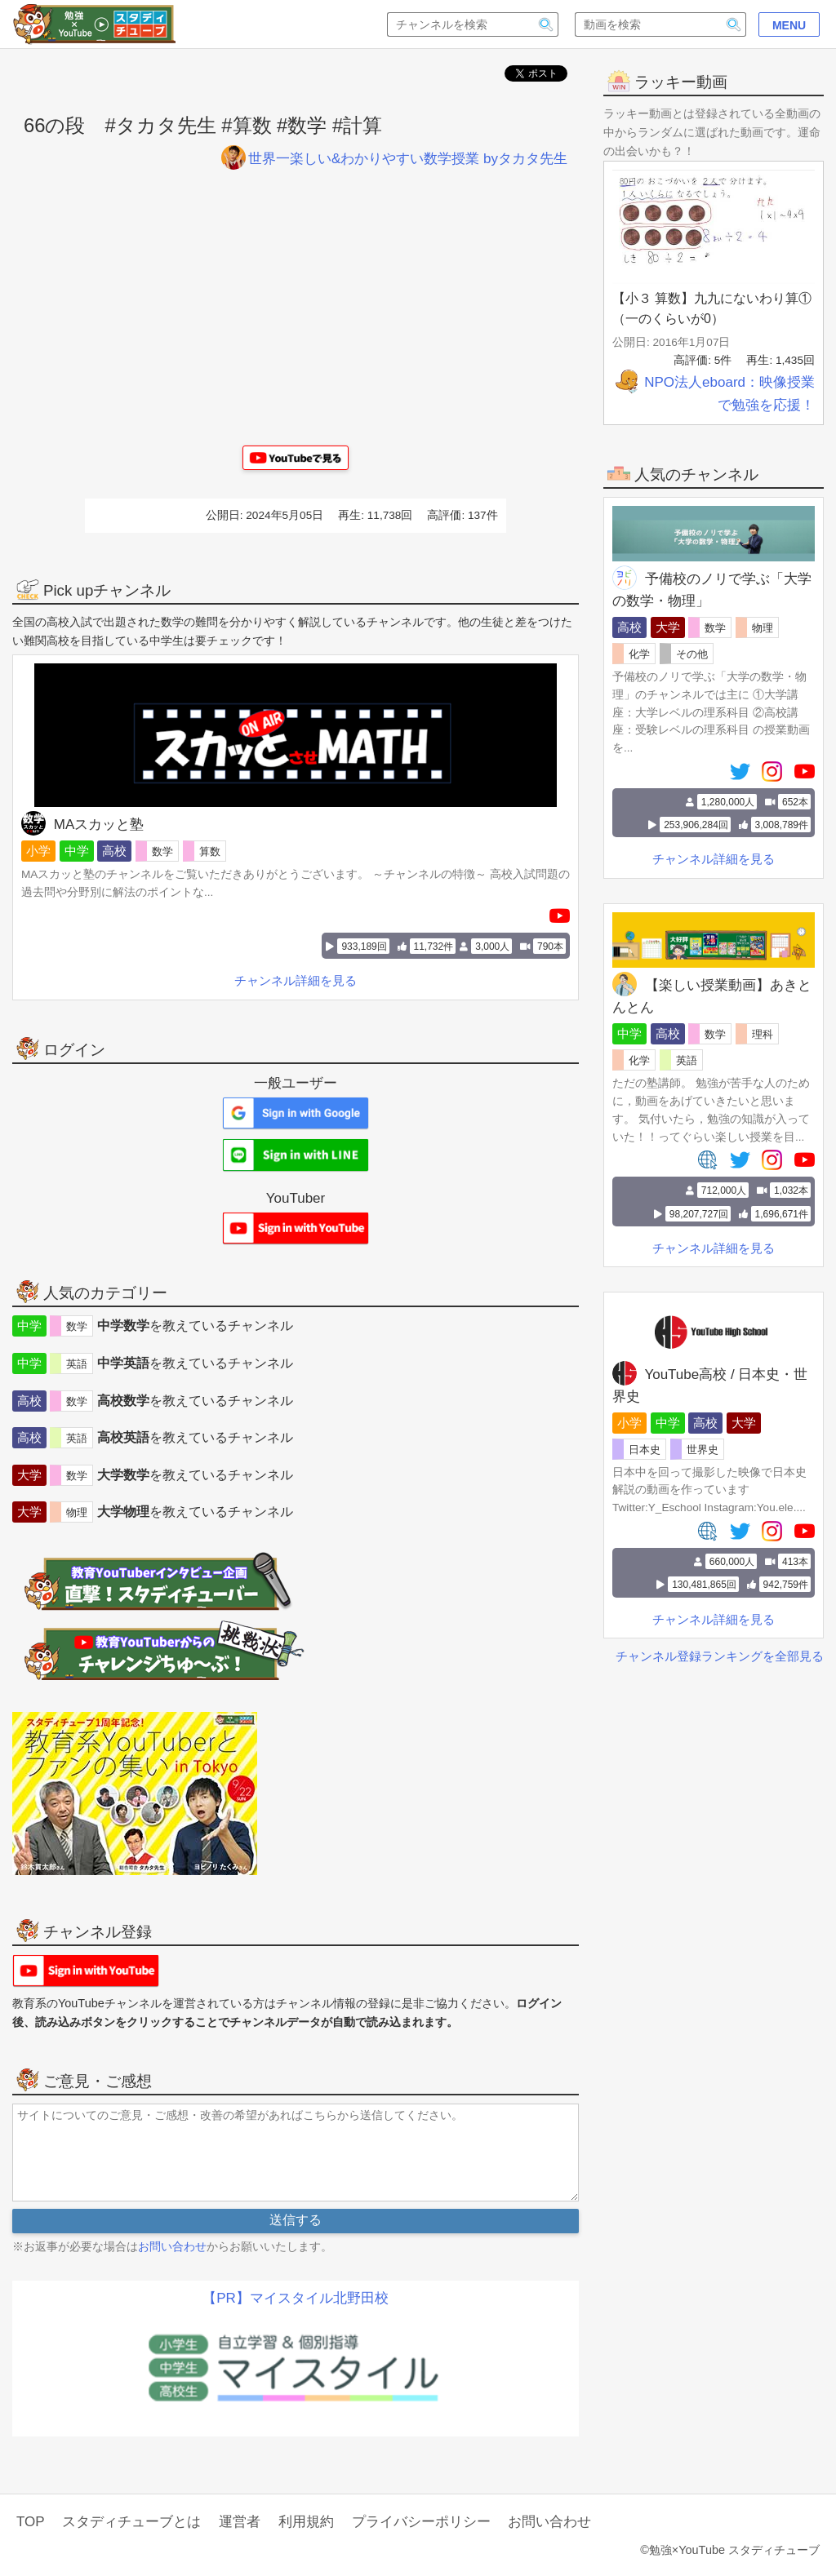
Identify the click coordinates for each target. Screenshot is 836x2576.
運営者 (239, 2521)
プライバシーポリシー (421, 2521)
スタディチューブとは (131, 2521)
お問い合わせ (172, 2246)
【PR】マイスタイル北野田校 (295, 2298)
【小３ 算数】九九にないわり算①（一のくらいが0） (712, 308)
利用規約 (306, 2521)
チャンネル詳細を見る (713, 859)
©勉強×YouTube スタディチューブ (730, 2549)
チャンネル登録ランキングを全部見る (720, 1656)
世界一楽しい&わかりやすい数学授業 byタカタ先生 (394, 158)
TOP (30, 2521)
